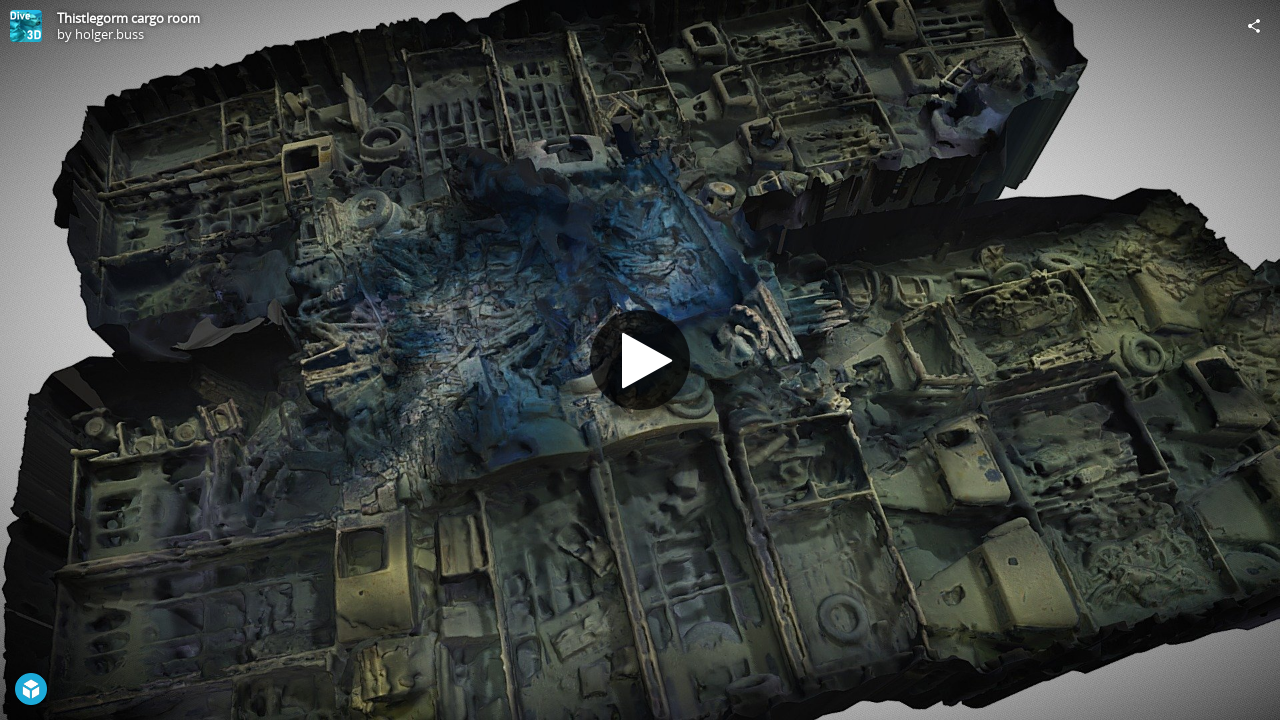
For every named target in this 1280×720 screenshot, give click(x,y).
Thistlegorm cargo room (128, 18)
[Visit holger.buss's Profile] (26, 26)
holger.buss (109, 34)
